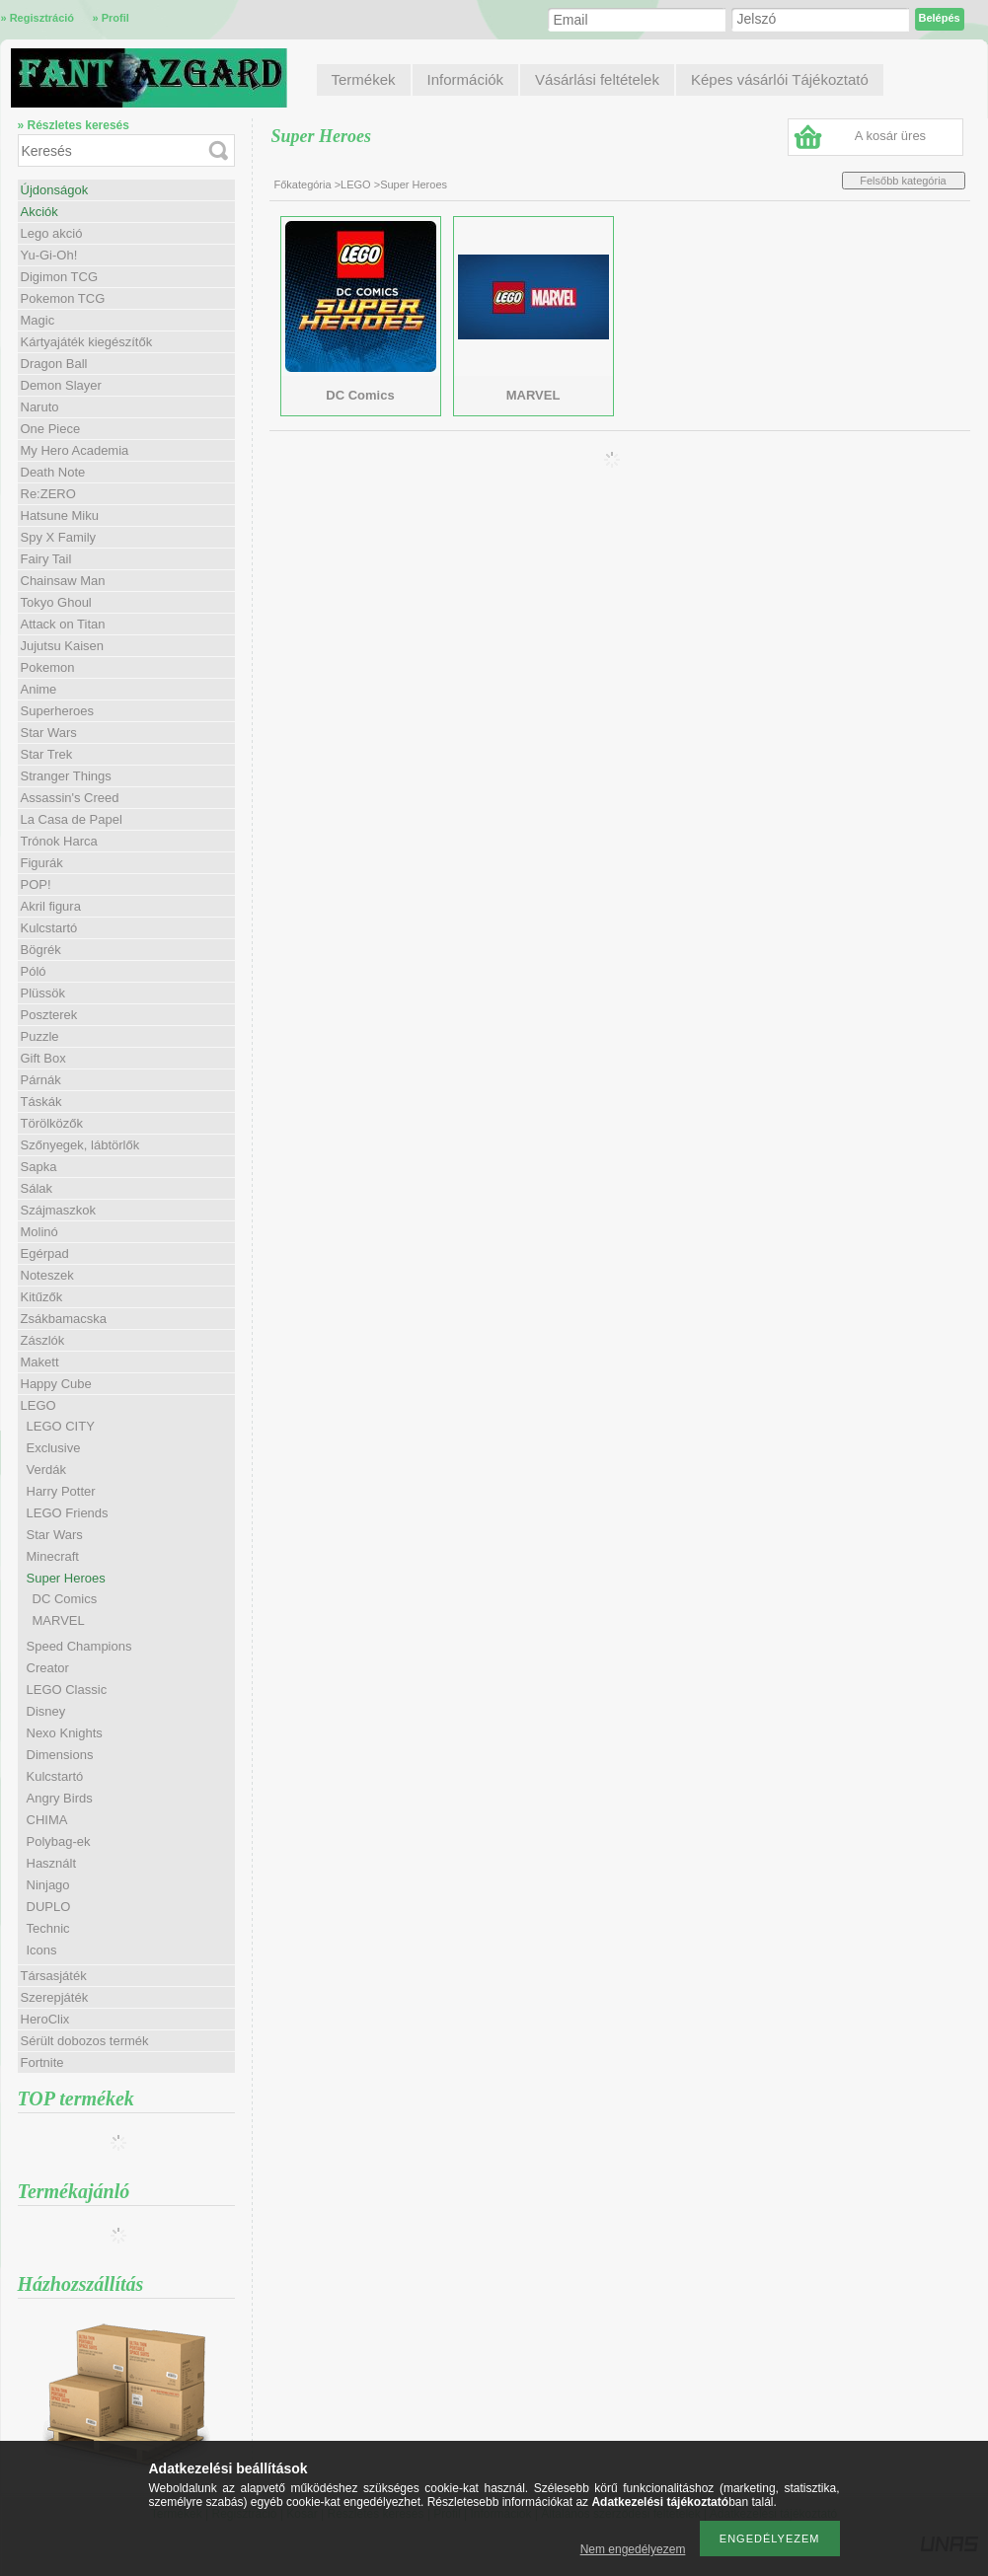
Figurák (42, 862)
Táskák (41, 1101)
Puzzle (40, 1036)
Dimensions (60, 1754)
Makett (40, 1362)
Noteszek (47, 1275)
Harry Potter (61, 1491)
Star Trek (47, 754)
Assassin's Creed (70, 797)
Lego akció (52, 233)
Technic (48, 1928)
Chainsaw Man (63, 580)
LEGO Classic (67, 1689)
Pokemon (48, 667)
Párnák (41, 1079)
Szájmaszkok (59, 1210)
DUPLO (49, 1906)
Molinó (39, 1231)
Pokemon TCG (63, 298)
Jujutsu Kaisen (63, 645)
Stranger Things (66, 776)
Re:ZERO (48, 493)
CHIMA (47, 1819)
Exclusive (54, 1447)
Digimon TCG (60, 276)
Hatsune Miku (60, 515)
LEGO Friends (68, 1513)
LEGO (356, 184)
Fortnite (42, 2062)
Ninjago (48, 1884)
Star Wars (49, 732)
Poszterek (49, 1014)
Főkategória (303, 184)
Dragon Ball (54, 363)
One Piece (51, 428)
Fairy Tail (46, 559)
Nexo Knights (65, 1733)
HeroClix (45, 2019)
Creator (48, 1667)
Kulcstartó (49, 927)
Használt (52, 1863)
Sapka (39, 1166)
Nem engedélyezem (633, 2549)
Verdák (46, 1469)
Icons (42, 1950)
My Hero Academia (75, 450)
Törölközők (52, 1123)
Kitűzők (42, 1296)
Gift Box (43, 1058)
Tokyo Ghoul (56, 602)
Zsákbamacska (64, 1318)
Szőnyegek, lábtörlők (80, 1145)
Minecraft (53, 1556)
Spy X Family (59, 537)
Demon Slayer (61, 385)
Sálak (37, 1188)
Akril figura (51, 906)
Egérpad (45, 1253)
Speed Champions (79, 1646)
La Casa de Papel (71, 819)
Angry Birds (60, 1798)
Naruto (40, 407)
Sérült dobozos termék (85, 2040)
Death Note (53, 472)
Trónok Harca (59, 841)
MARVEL (59, 1620)
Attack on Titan (63, 624)
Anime (39, 689)
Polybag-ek (59, 1841)
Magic (38, 320)
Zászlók (43, 1340)
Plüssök (43, 993)
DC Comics (65, 1598)
